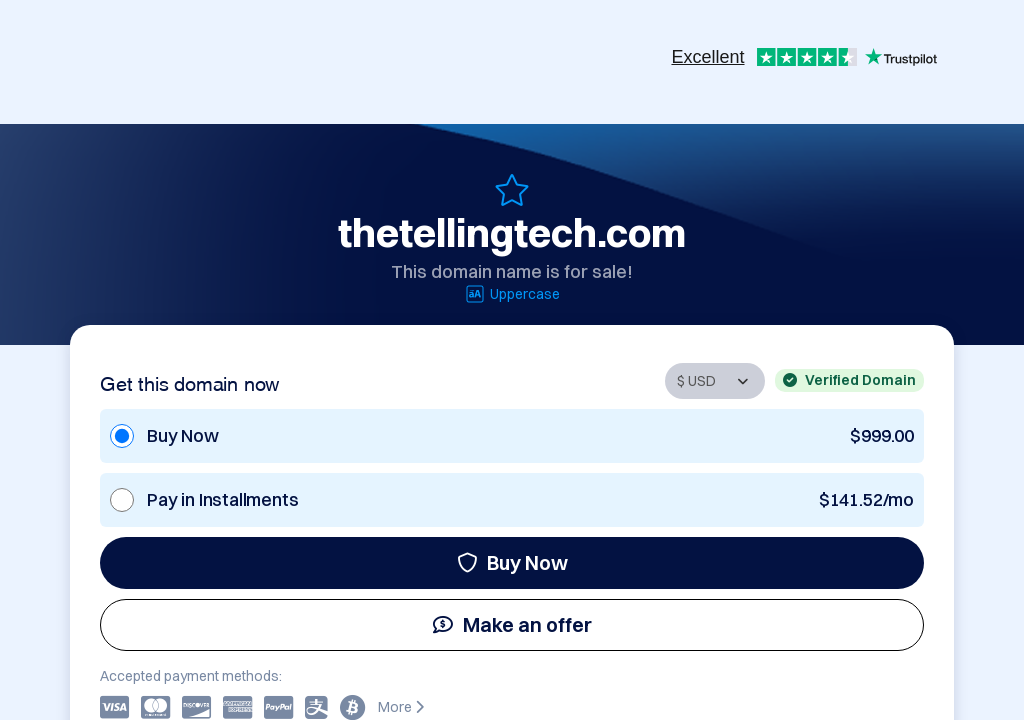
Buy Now (512, 562)
